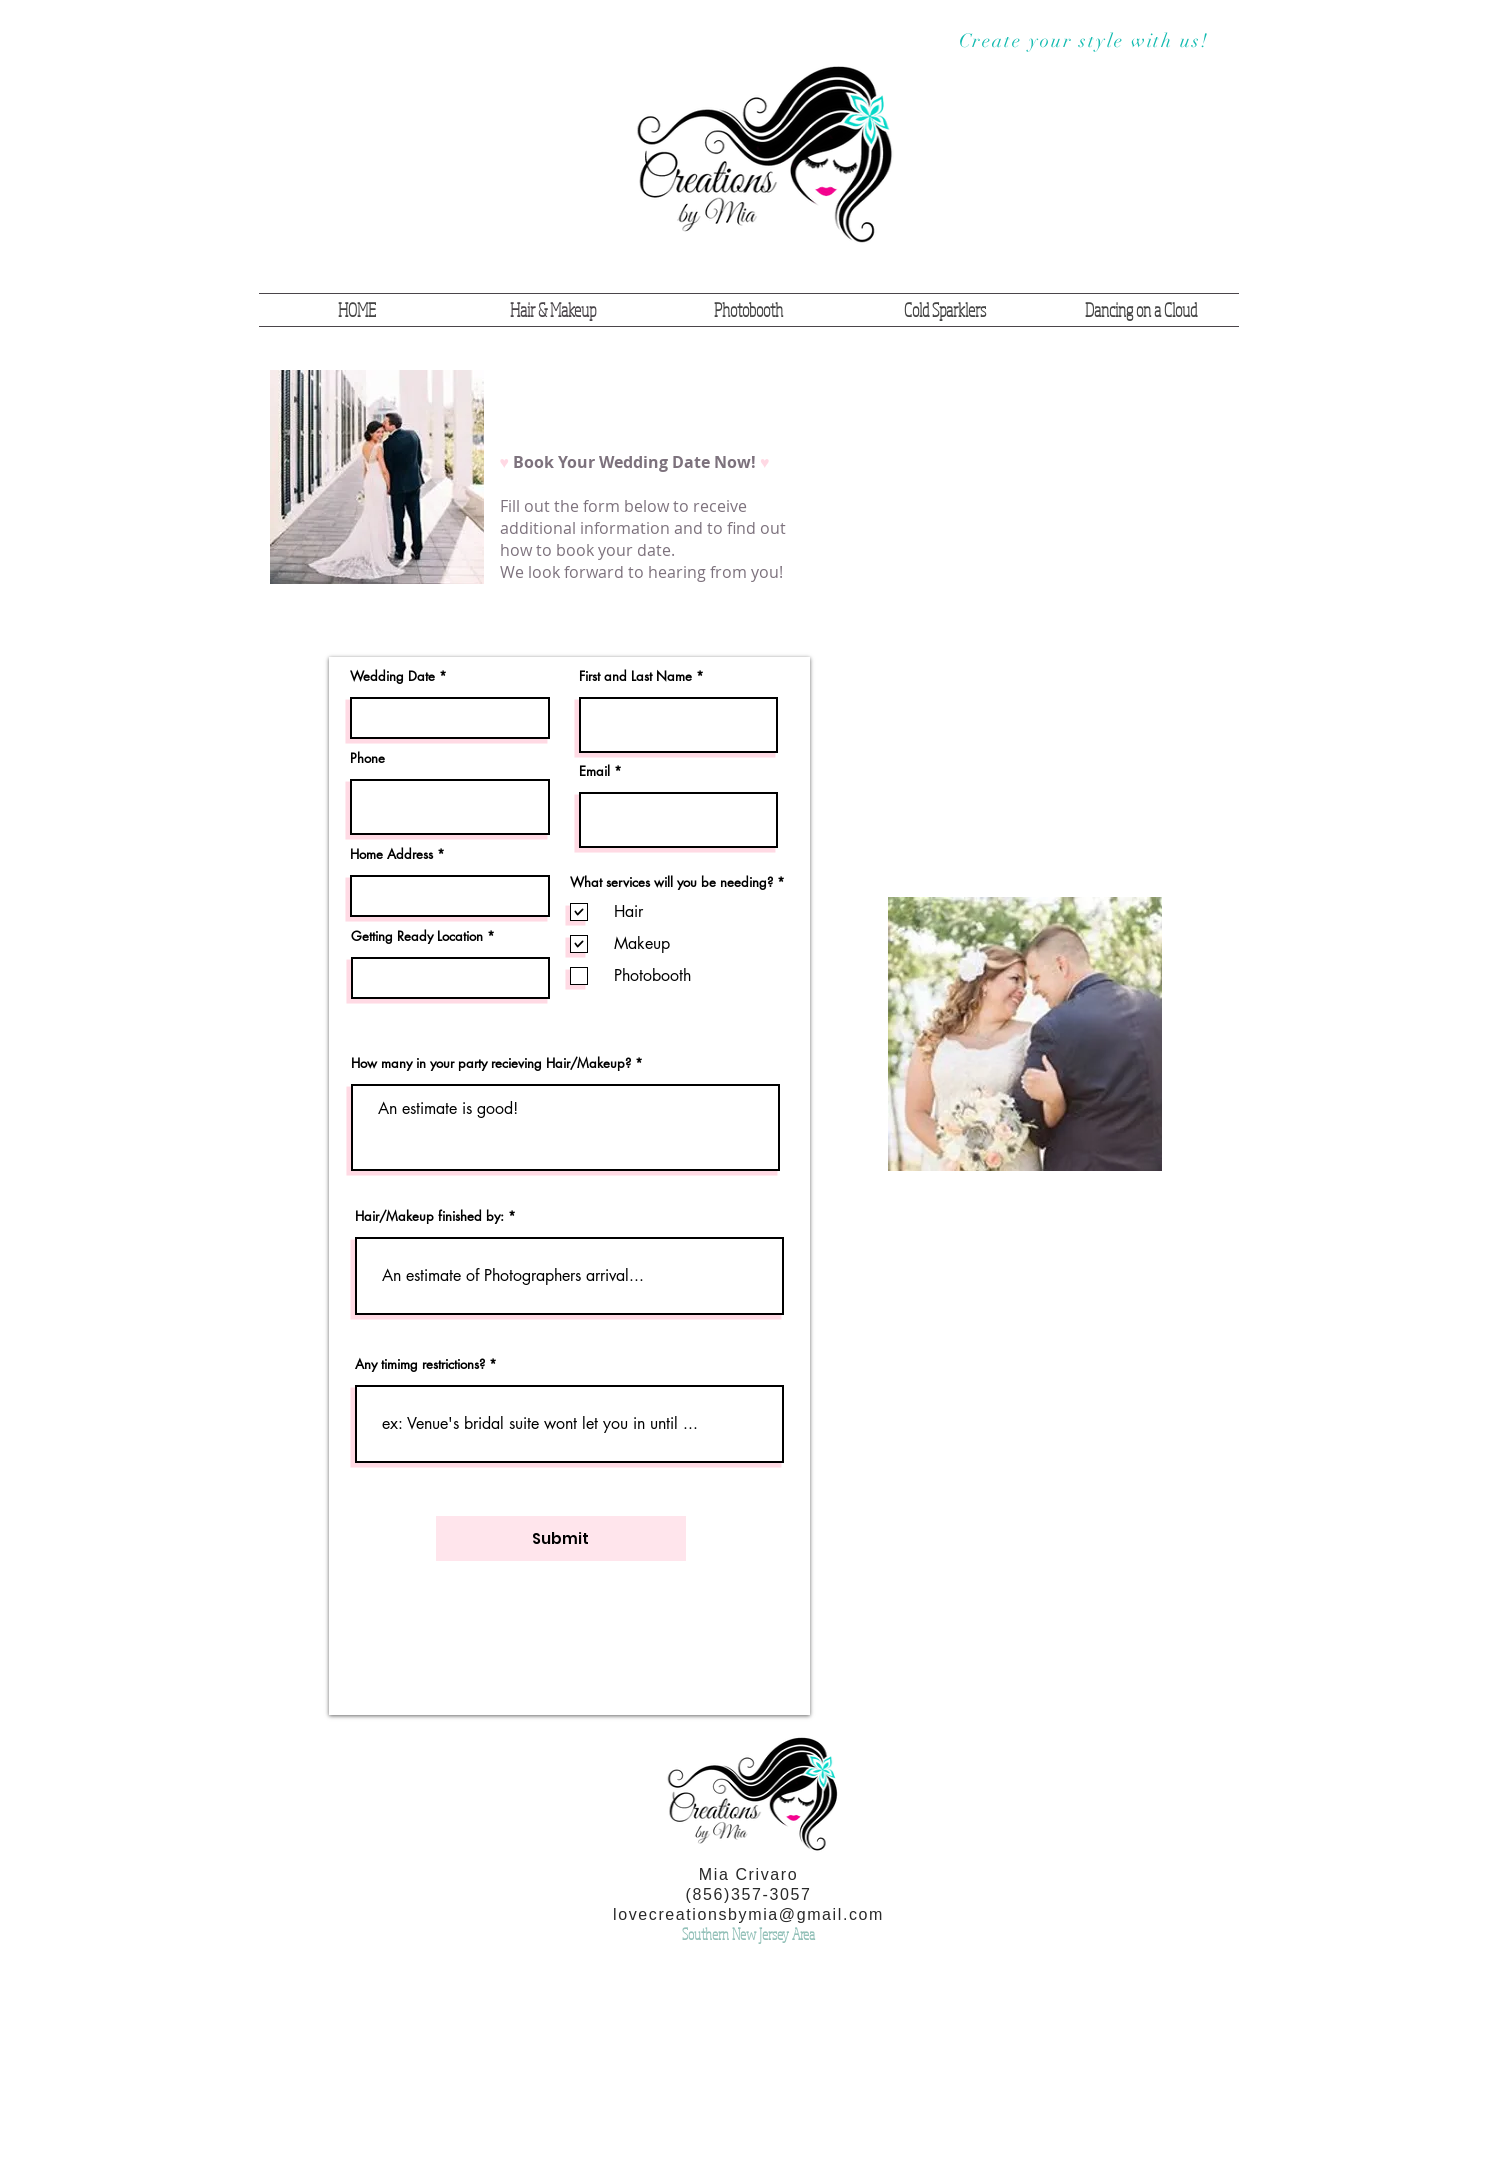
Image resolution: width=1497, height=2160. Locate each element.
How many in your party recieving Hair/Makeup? (491, 1063)
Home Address (391, 854)
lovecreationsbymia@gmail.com (748, 1914)
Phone (367, 758)
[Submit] (561, 1538)
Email (594, 771)
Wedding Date (392, 676)
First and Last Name (635, 676)
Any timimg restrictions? (420, 1364)
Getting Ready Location (417, 936)
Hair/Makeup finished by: (429, 1216)
